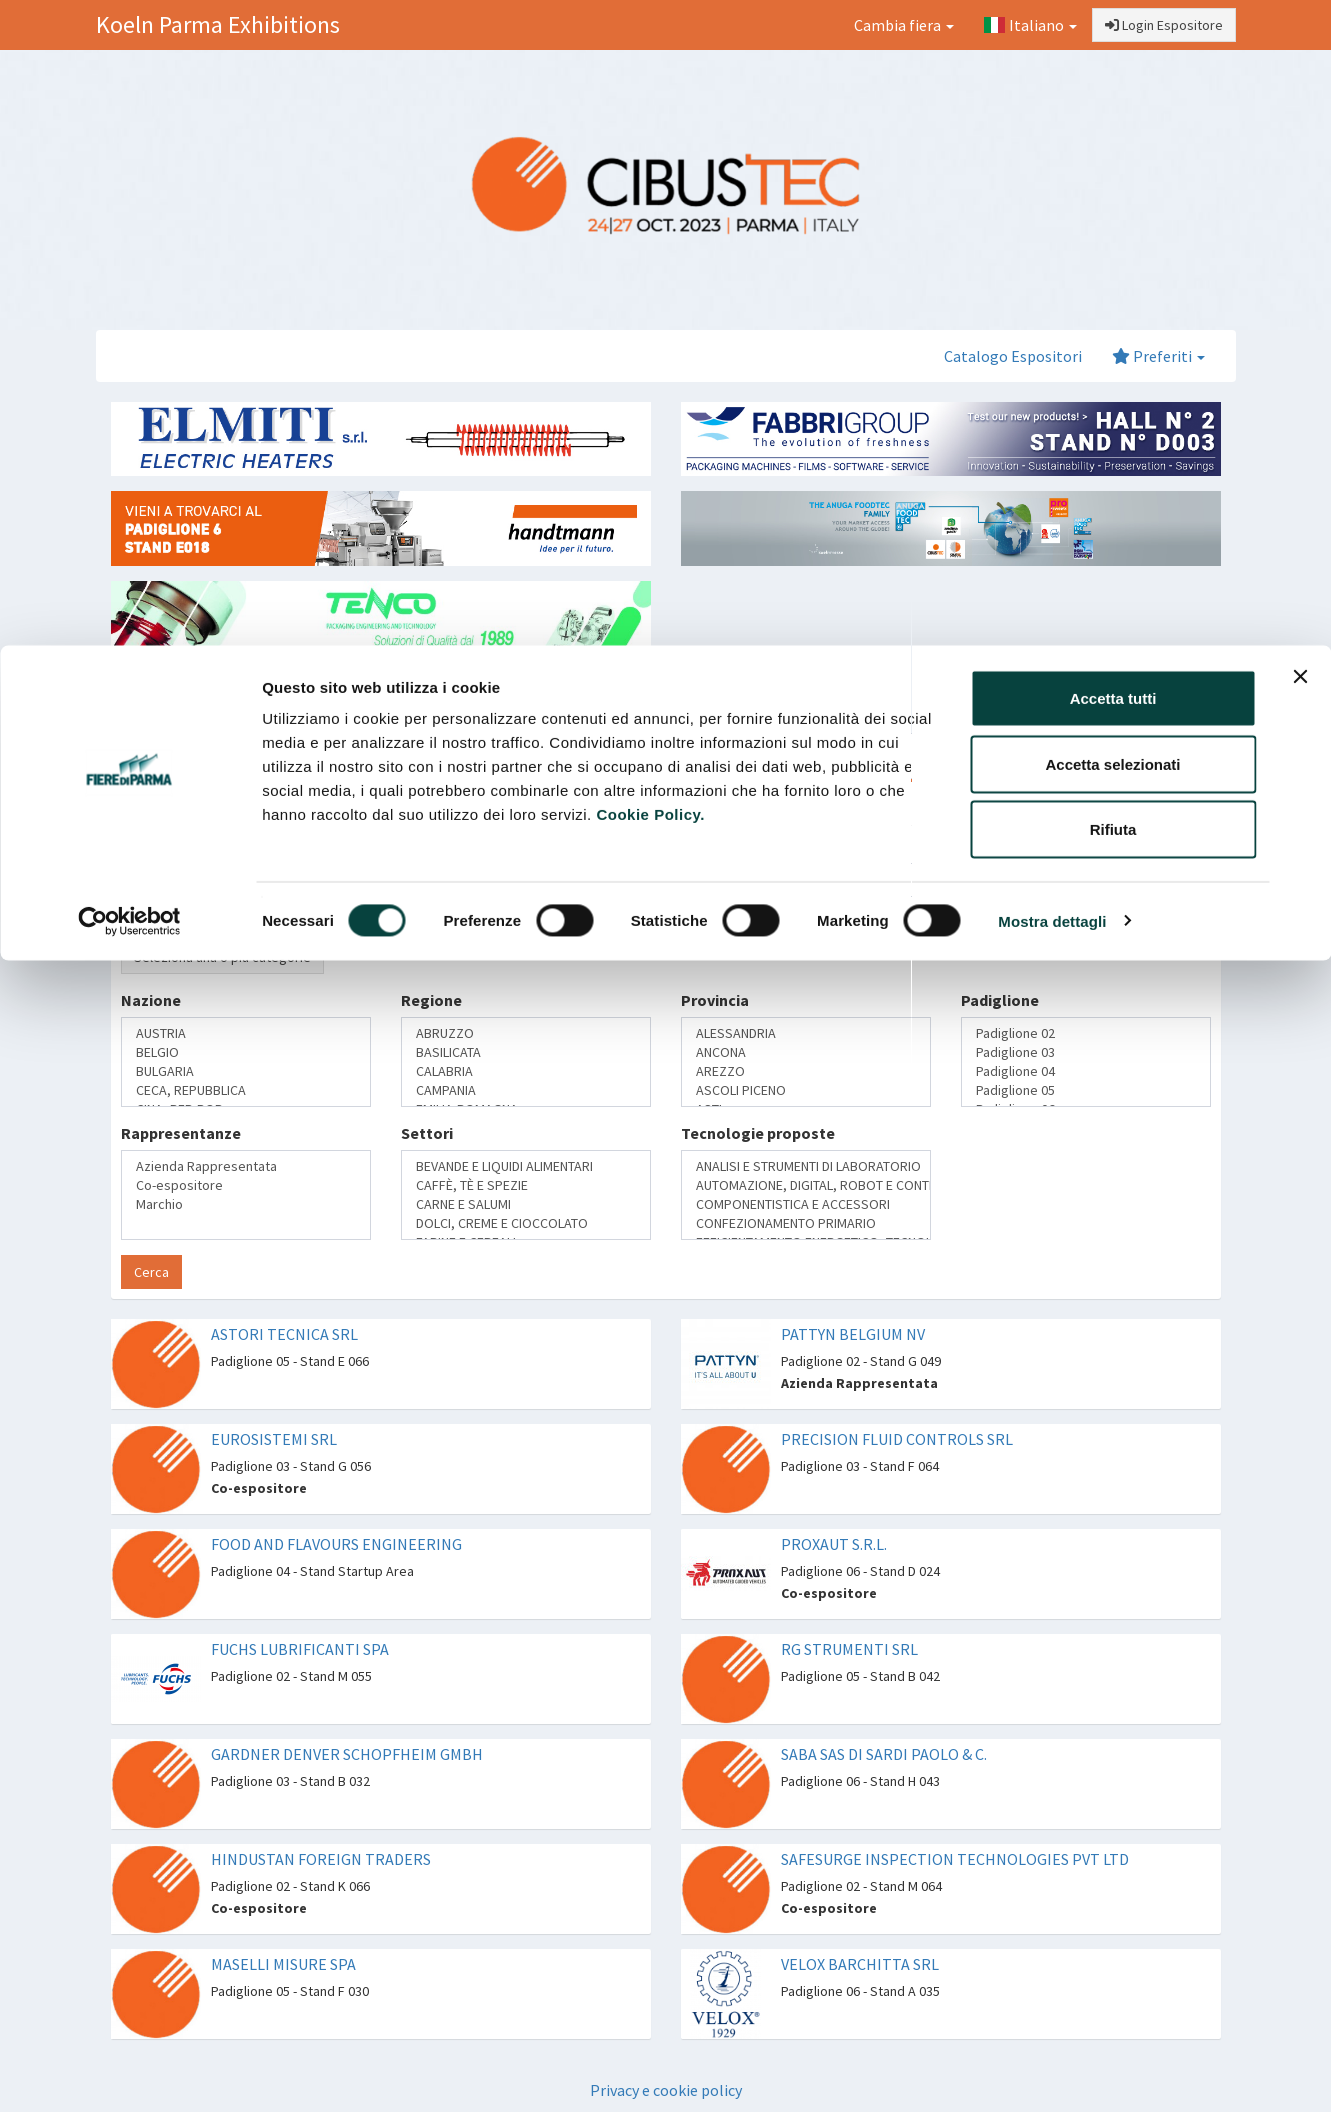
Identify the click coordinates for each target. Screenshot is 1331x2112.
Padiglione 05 (1086, 1090)
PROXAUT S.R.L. (834, 1544)
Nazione (151, 1000)
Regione (431, 1000)
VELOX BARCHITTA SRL (860, 1964)
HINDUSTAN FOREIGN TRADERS (321, 1859)
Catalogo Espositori (1013, 356)
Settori (427, 1133)
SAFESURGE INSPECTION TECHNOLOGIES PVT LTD (955, 1859)
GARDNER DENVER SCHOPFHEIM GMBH (347, 1754)
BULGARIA (246, 1071)
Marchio (246, 1204)
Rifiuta (1113, 183)
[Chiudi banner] (1300, 31)
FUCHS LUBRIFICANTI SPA (300, 1649)
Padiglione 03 (1086, 1052)
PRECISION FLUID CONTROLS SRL (897, 1439)
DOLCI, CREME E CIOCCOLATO (526, 1223)
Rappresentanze (181, 1133)
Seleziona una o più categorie (222, 957)
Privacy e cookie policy (666, 2090)
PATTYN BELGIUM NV (853, 1334)
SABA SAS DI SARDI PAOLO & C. (884, 1754)
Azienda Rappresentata (246, 1166)
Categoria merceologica (210, 923)
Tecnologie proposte (758, 1133)
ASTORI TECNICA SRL (284, 1334)
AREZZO (806, 1071)
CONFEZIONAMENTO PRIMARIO (806, 1223)
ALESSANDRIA (806, 1033)
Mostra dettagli (1052, 275)
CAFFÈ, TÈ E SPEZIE (526, 1185)
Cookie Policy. (650, 168)
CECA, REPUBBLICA (246, 1090)
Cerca (151, 1272)
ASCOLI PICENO (806, 1090)
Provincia (715, 1000)
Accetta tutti (1113, 52)
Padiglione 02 (1086, 1033)
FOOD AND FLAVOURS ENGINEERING (336, 1544)
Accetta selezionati (1112, 118)
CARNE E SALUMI (526, 1204)
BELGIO (246, 1052)
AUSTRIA (246, 1033)
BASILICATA (526, 1052)
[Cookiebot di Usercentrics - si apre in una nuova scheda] (129, 276)
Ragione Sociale (180, 847)
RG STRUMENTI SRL (849, 1649)
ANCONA (806, 1052)
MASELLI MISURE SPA (283, 1964)
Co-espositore (246, 1185)
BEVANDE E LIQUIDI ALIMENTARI (526, 1166)
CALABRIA (526, 1071)
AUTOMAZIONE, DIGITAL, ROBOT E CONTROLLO (806, 1185)
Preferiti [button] (1158, 356)
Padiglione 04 (1086, 1071)
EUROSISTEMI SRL (274, 1439)
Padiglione (1000, 1000)
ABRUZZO (526, 1033)
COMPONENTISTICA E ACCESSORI (806, 1204)
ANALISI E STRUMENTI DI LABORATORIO (806, 1166)
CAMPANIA (526, 1090)
